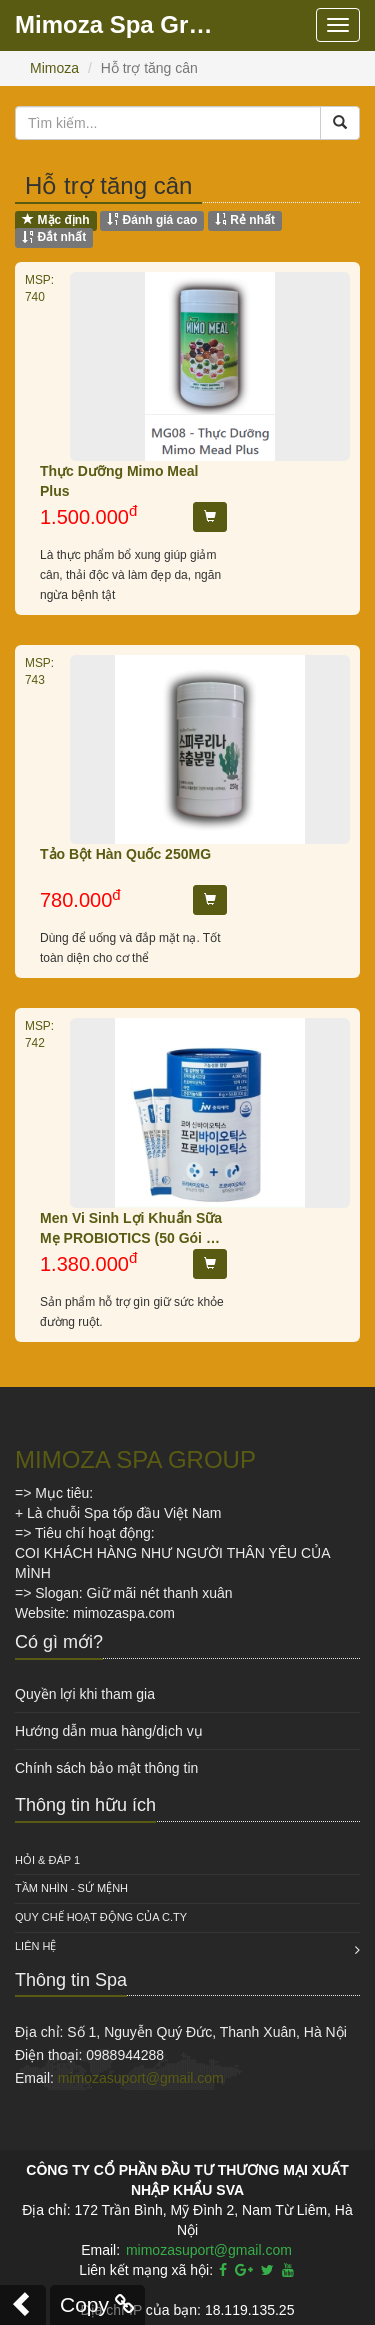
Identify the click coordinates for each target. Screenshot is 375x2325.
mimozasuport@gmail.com (141, 2078)
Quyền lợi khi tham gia (85, 1694)
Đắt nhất (54, 238)
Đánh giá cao (152, 220)
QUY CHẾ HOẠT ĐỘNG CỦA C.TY (101, 1917)
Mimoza (54, 68)
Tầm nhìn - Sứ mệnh (71, 1888)
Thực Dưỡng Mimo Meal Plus (119, 481)
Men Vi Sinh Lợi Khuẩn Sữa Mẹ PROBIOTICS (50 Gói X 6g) (131, 1229)
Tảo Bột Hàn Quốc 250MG (125, 854)
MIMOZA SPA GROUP (135, 1459)
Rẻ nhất (245, 220)
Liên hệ (35, 1946)
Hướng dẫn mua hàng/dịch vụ (109, 1731)
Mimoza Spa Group (120, 24)
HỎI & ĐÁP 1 (47, 1860)
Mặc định (55, 220)
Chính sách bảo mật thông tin (106, 1768)
